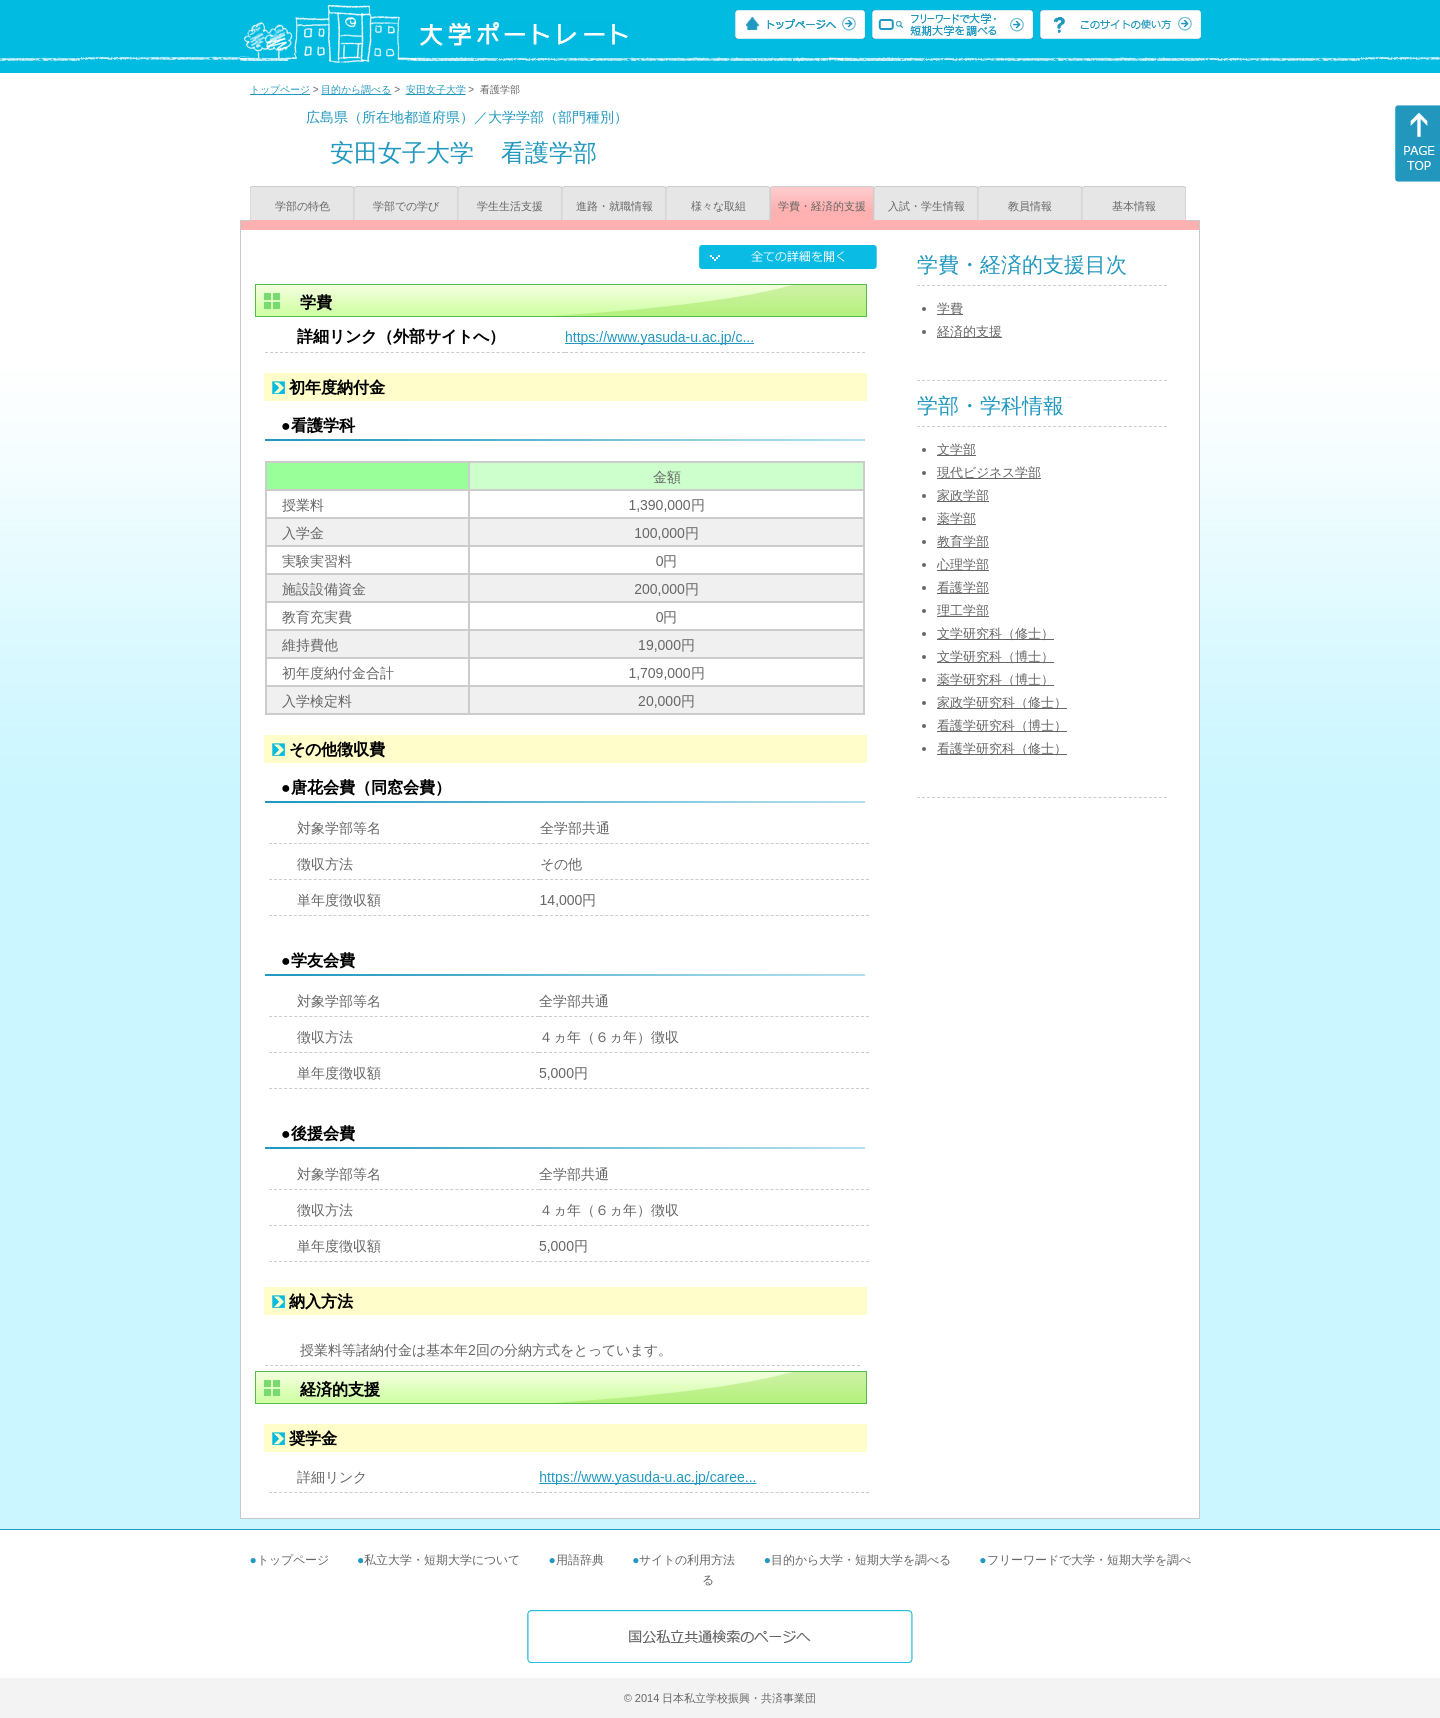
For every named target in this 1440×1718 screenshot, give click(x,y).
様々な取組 (718, 206)
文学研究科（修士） (995, 633)
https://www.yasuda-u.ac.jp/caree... (647, 1477)
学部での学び (406, 206)
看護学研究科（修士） (1002, 748)
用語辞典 (580, 1560)
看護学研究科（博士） (1002, 725)
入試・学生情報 (926, 206)
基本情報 (1134, 206)
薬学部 (956, 518)
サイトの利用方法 (687, 1560)
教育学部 (963, 541)
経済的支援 (969, 331)
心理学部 (963, 564)
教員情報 (1030, 206)
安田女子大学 (436, 89)
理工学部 (963, 610)
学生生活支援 (510, 206)
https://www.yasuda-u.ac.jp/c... (659, 337)
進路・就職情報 (614, 206)
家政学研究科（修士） (1002, 702)
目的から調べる (356, 89)
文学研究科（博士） (995, 656)
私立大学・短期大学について (442, 1560)
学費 (950, 308)
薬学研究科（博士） (995, 679)
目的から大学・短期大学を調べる (861, 1560)
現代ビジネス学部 (989, 472)
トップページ (280, 89)
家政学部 (963, 495)
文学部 (956, 449)
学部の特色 (302, 206)
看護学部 (963, 587)
